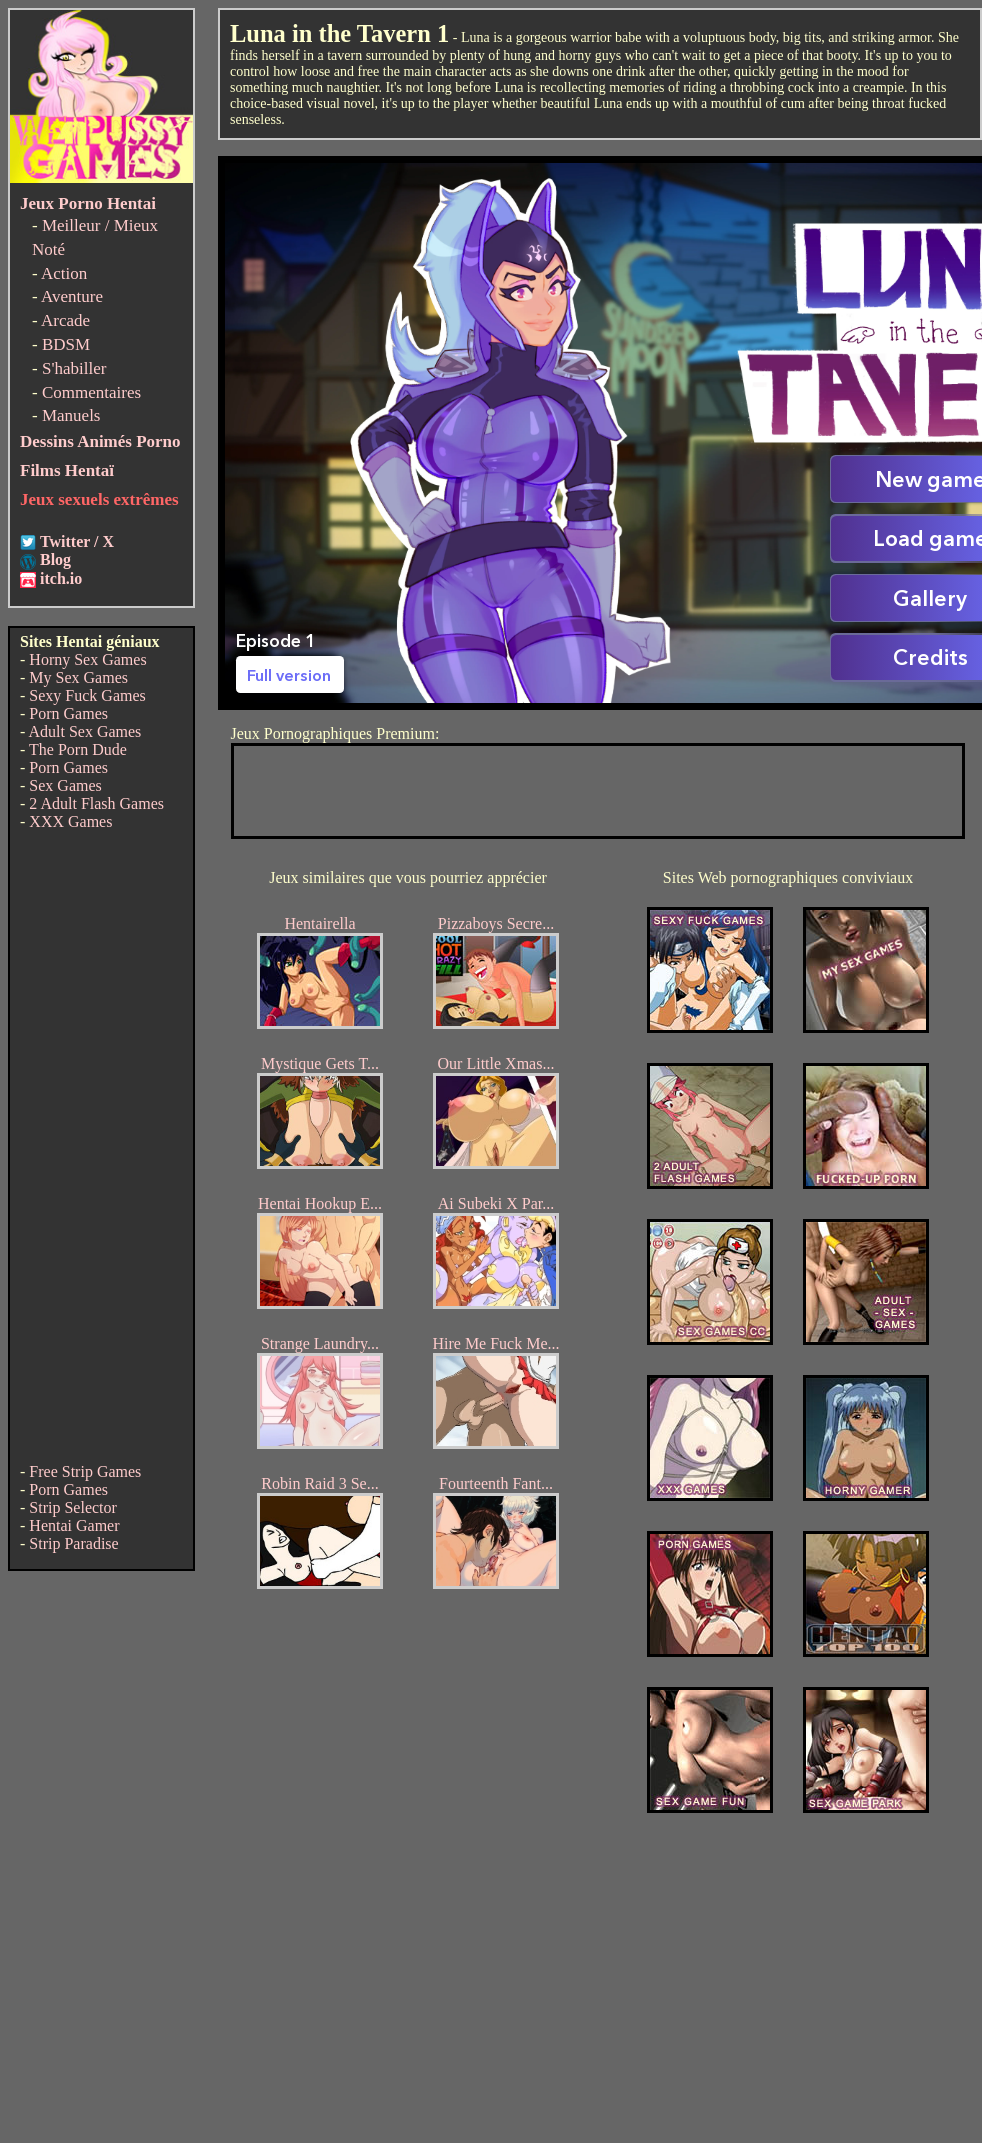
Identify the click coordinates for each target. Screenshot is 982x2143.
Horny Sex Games (87, 659)
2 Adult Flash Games (96, 803)
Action (64, 273)
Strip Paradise (73, 1543)
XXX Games (70, 821)
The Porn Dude (78, 749)
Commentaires (91, 392)
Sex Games (65, 785)
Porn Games (68, 713)
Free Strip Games (85, 1471)
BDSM (66, 344)
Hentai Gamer (74, 1525)
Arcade (65, 320)
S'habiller (74, 368)
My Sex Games (78, 677)
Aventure (72, 296)
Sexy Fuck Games (87, 695)
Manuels (71, 415)
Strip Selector (73, 1507)
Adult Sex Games (84, 731)
